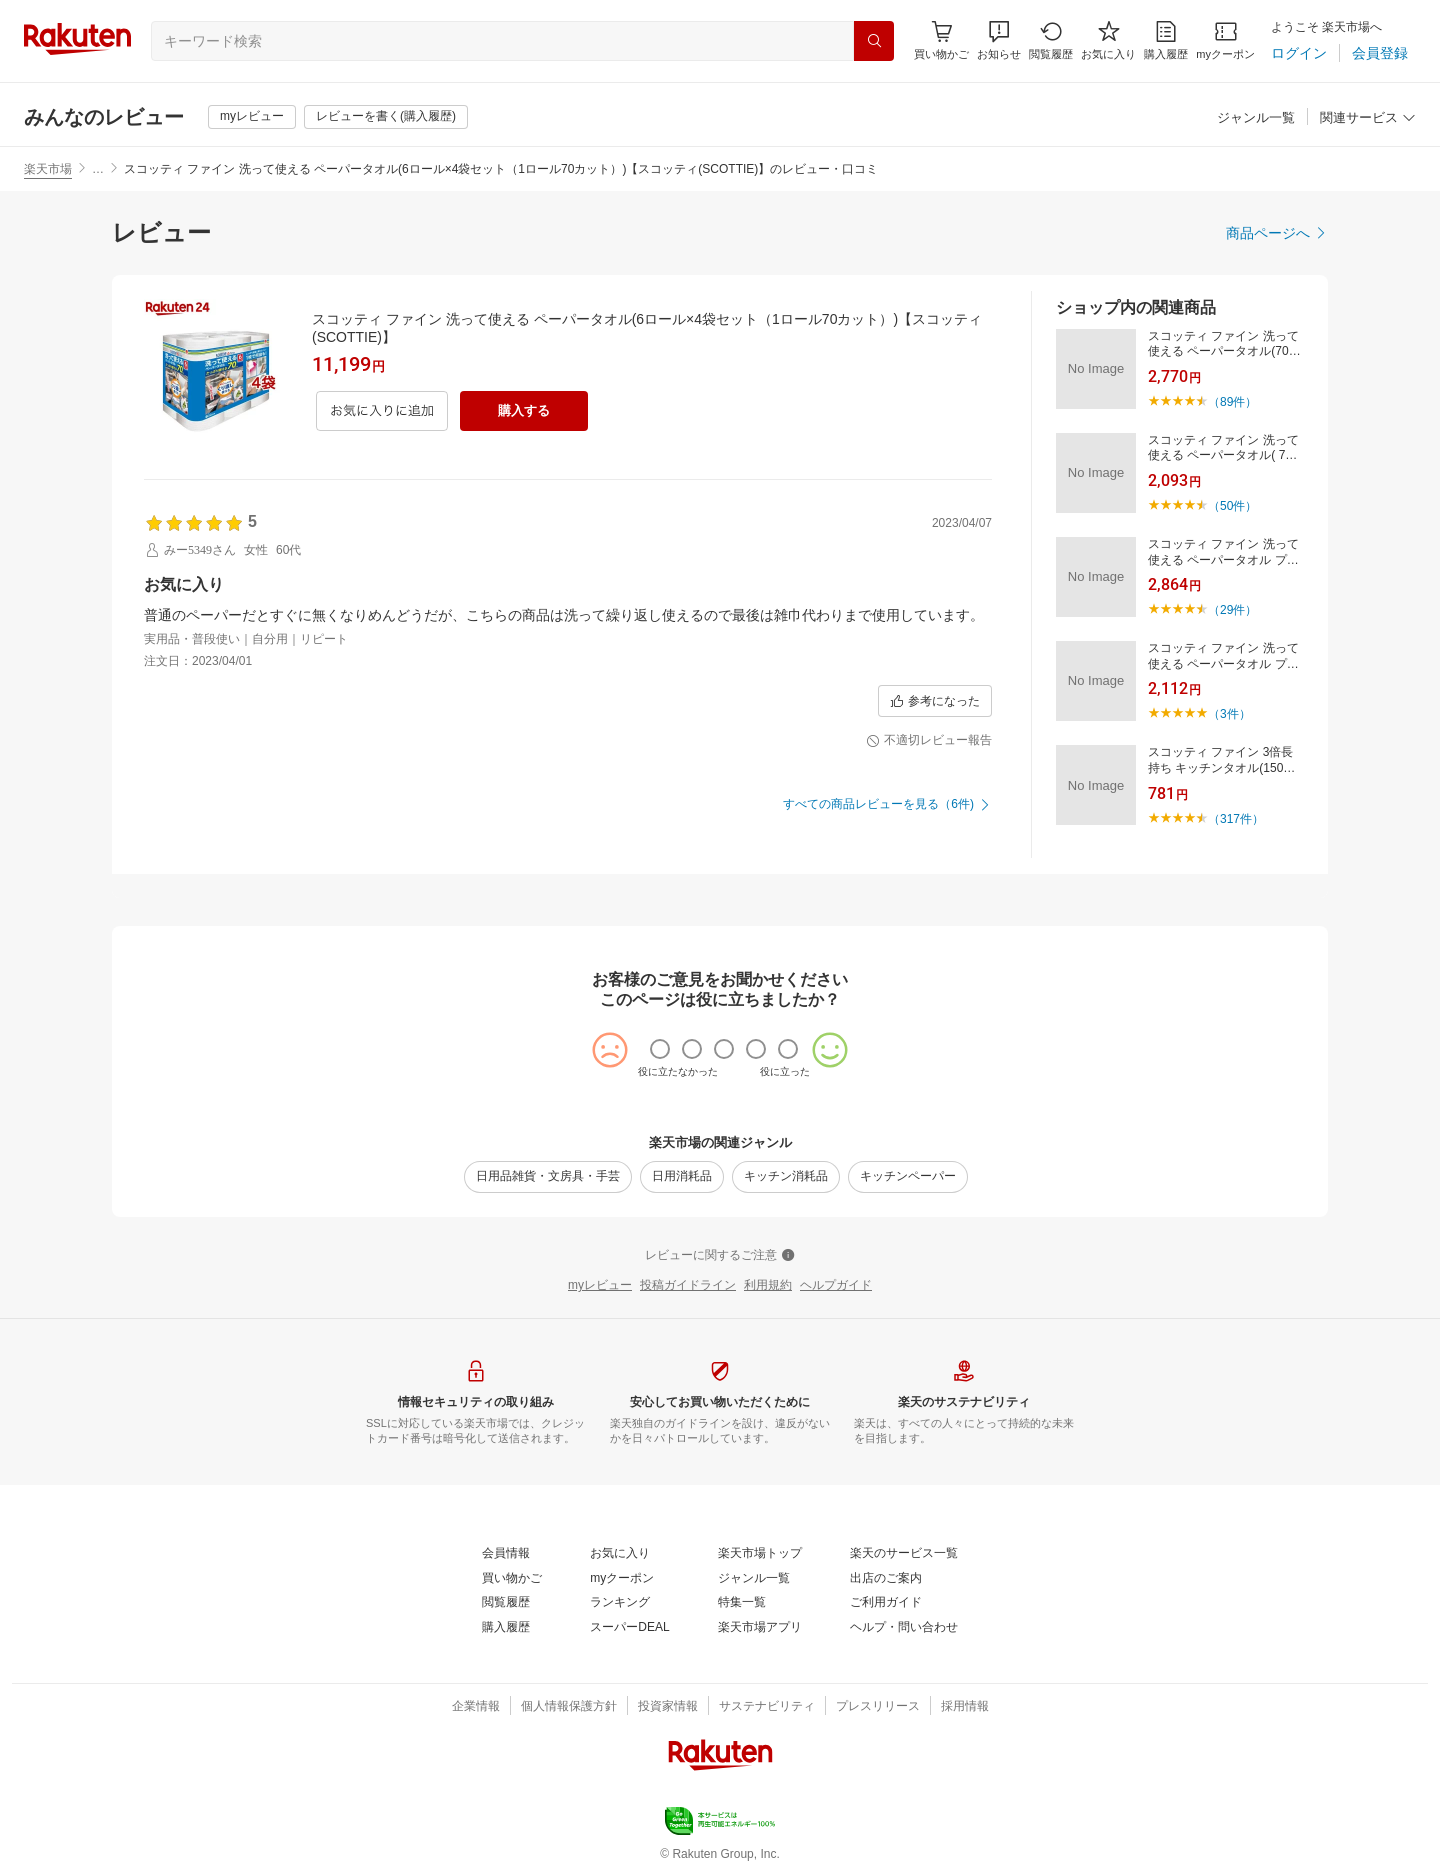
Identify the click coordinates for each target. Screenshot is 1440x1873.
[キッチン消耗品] (786, 1177)
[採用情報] (965, 1707)
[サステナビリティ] (767, 1707)
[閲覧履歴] (1051, 40)
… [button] (98, 169)
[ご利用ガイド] (886, 1603)
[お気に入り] (1108, 40)
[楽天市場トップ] (760, 1554)
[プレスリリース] (878, 1707)
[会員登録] (1380, 53)
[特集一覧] (742, 1603)
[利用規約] (768, 1286)
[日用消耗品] (682, 1177)
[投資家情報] (668, 1707)
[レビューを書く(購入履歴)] (386, 117)
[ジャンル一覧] (1256, 118)
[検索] (874, 41)
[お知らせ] (999, 40)
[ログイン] (1299, 53)
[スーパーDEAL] (629, 1628)
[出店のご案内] (886, 1579)
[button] (999, 40)
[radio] (660, 1049)
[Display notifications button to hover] (941, 40)
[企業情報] (476, 1707)
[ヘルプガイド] (836, 1286)
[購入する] (524, 411)
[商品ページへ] (1277, 233)
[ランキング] (620, 1603)
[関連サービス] (1368, 118)
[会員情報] (506, 1554)
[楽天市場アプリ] (760, 1628)
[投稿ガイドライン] (688, 1286)
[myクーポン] (1225, 40)
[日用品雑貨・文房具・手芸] (548, 1177)
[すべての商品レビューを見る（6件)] (887, 805)
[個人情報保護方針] (569, 1707)
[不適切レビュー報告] (929, 741)
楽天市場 (48, 169)
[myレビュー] (252, 117)
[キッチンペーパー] (908, 1177)
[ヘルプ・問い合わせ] (904, 1628)
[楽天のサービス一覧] (904, 1554)
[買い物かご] (512, 1579)
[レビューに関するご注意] (720, 1256)
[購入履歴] (1166, 40)
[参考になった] (935, 701)
